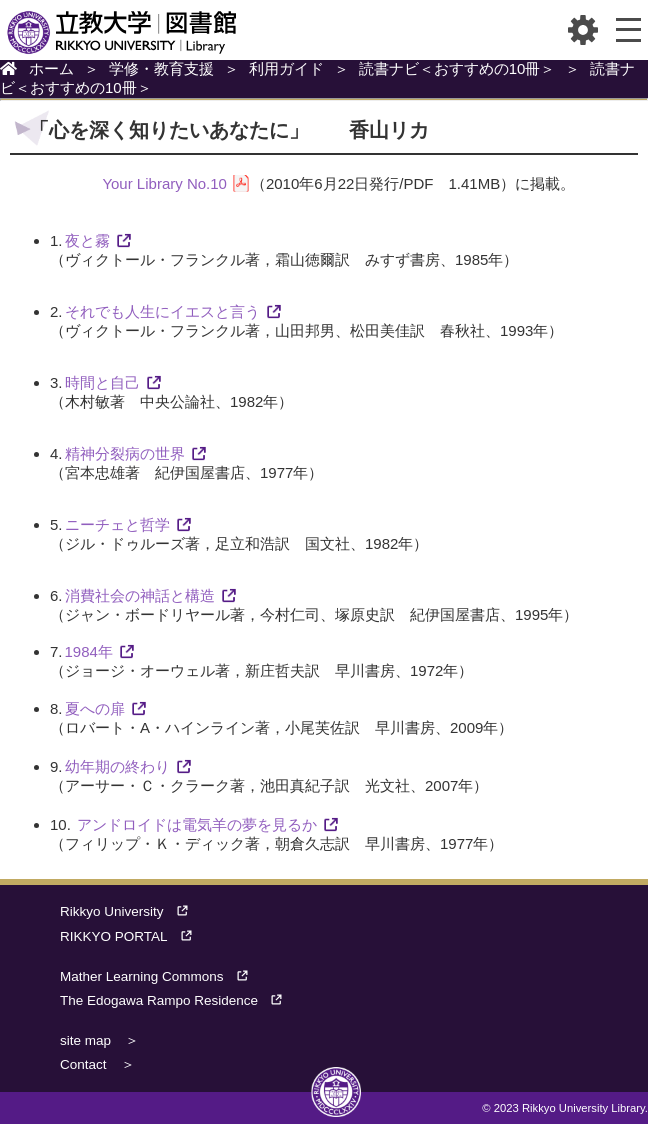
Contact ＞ (97, 1064)
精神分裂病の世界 (125, 453)
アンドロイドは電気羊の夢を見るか (197, 824)
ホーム (51, 68)
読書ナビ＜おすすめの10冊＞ (457, 68)
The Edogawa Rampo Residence (177, 1000)
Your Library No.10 (164, 183)
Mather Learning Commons (160, 976)
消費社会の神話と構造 (140, 595)
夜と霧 (87, 240)
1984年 (89, 651)
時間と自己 (102, 382)
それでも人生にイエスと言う (162, 311)
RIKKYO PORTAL (132, 936)
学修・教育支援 (161, 68)
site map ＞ (99, 1040)
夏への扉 (95, 708)
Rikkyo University (130, 911)
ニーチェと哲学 (117, 524)
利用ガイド (286, 68)
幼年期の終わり (117, 766)
